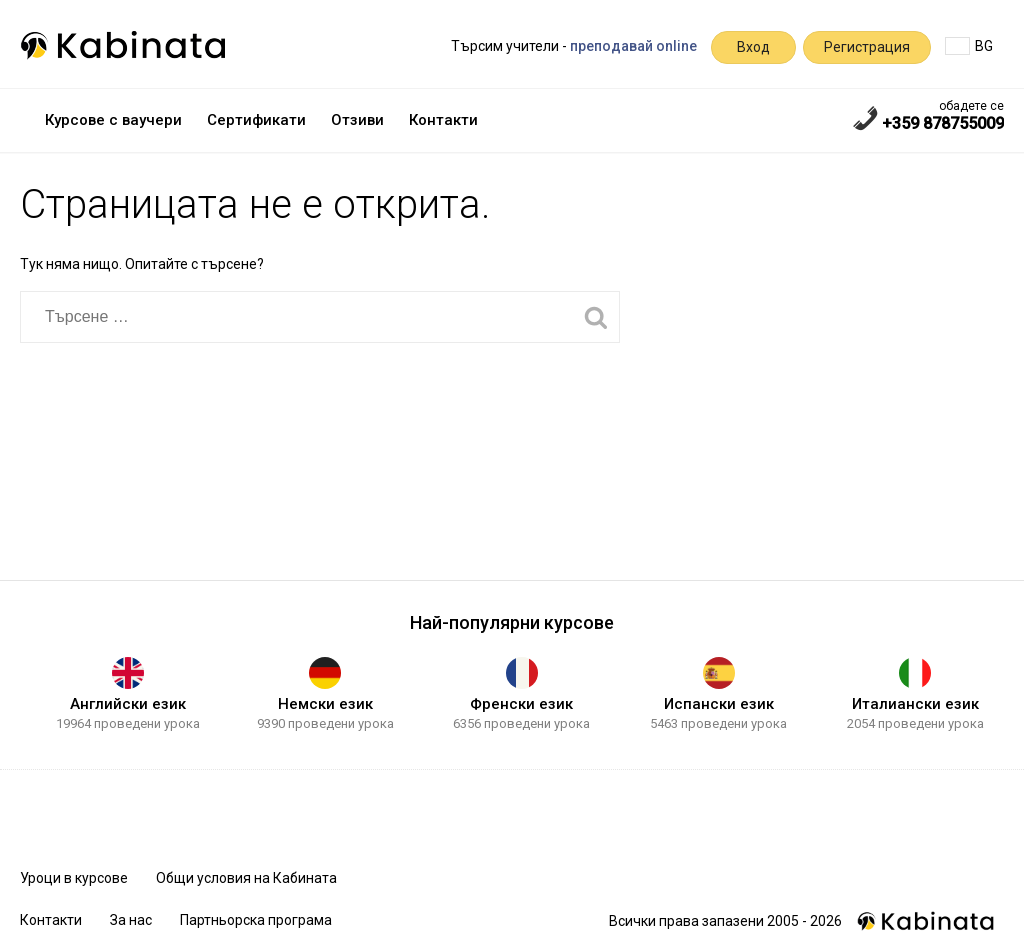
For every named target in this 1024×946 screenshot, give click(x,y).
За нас (131, 920)
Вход (753, 47)
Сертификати (256, 120)
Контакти (443, 120)
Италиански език (915, 704)
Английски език (128, 704)
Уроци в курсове (74, 878)
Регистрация (867, 47)
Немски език (325, 704)
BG (969, 46)
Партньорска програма (256, 920)
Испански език (719, 704)
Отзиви (357, 120)
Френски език (521, 704)
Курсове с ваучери (113, 120)
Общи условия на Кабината (246, 878)
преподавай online (633, 46)
